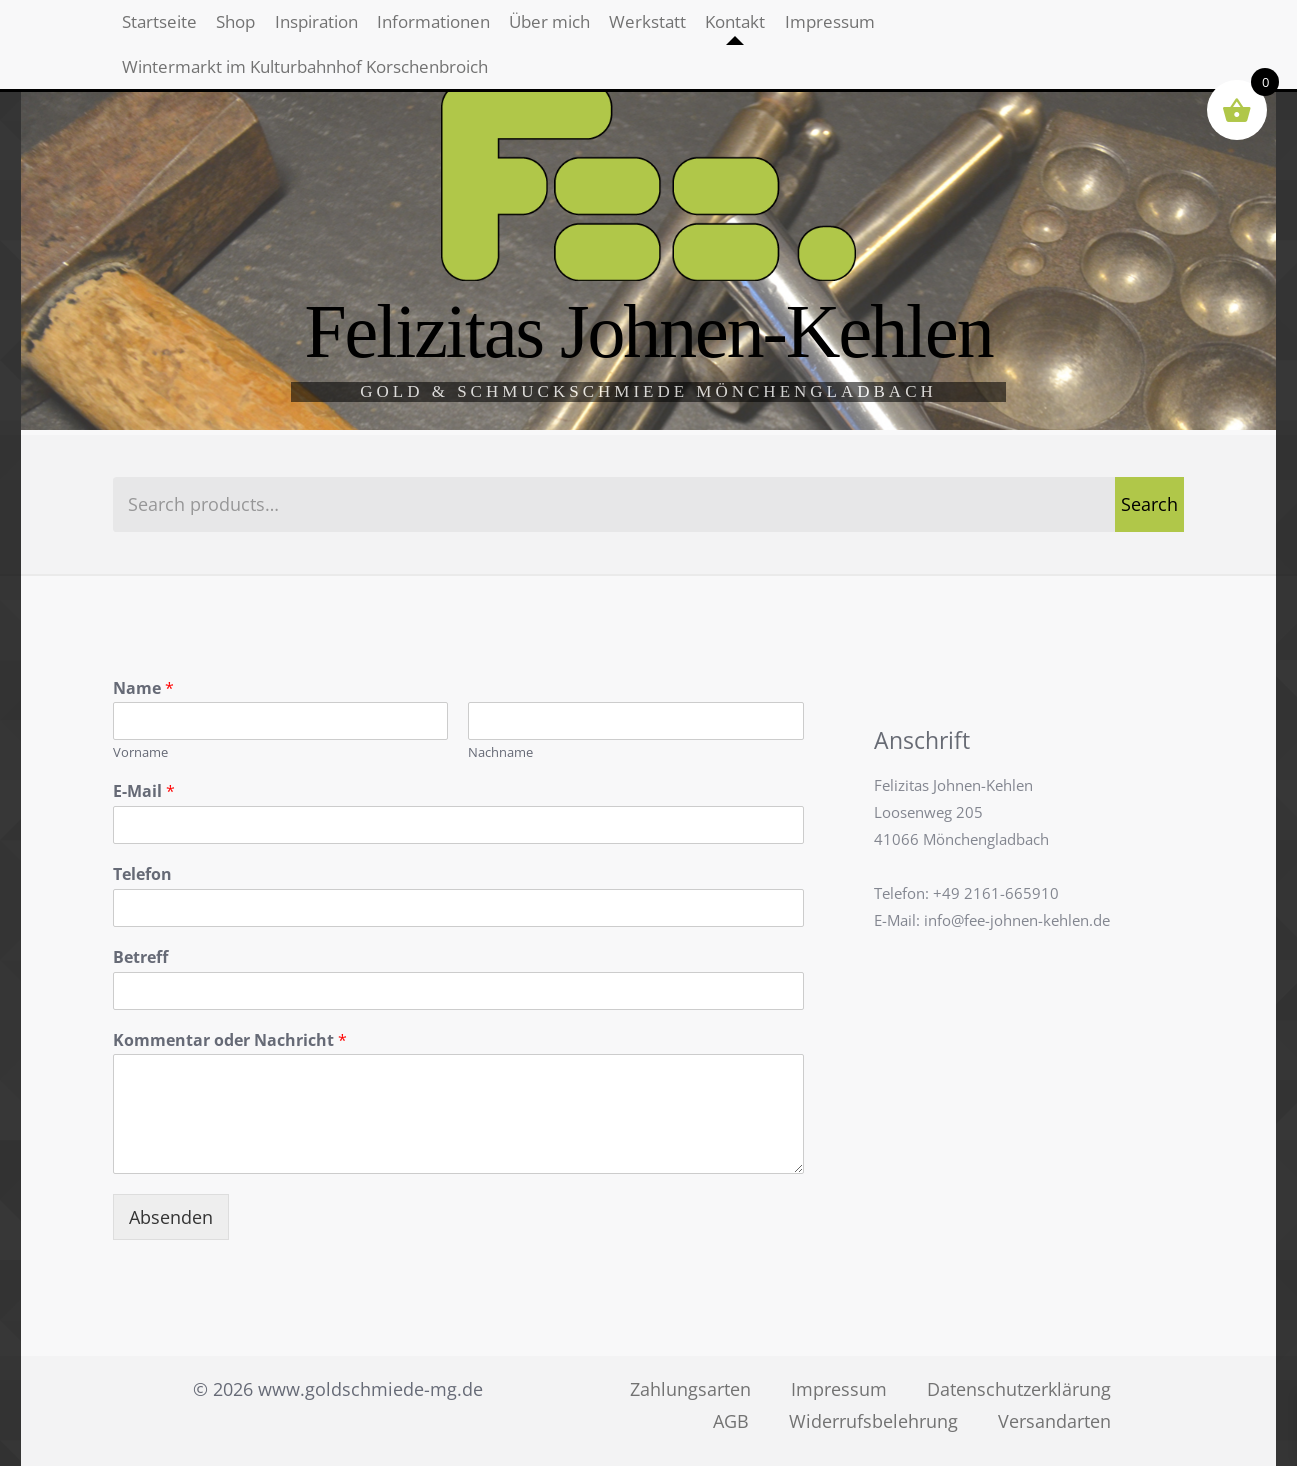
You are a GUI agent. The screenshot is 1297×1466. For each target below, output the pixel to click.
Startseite (172, 30)
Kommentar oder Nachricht (230, 1040)
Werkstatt (797, 30)
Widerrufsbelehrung (873, 1421)
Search (1149, 504)
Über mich (673, 30)
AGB (731, 1421)
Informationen (527, 30)
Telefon (142, 874)
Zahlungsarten (690, 1389)
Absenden (171, 1217)
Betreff (140, 957)
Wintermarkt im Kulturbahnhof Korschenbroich (331, 93)
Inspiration (381, 30)
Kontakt (910, 30)
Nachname (500, 752)
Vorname (140, 752)
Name (143, 688)
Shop (273, 30)
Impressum (1030, 30)
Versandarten (1054, 1421)
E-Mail (144, 791)
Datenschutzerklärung (1019, 1389)
